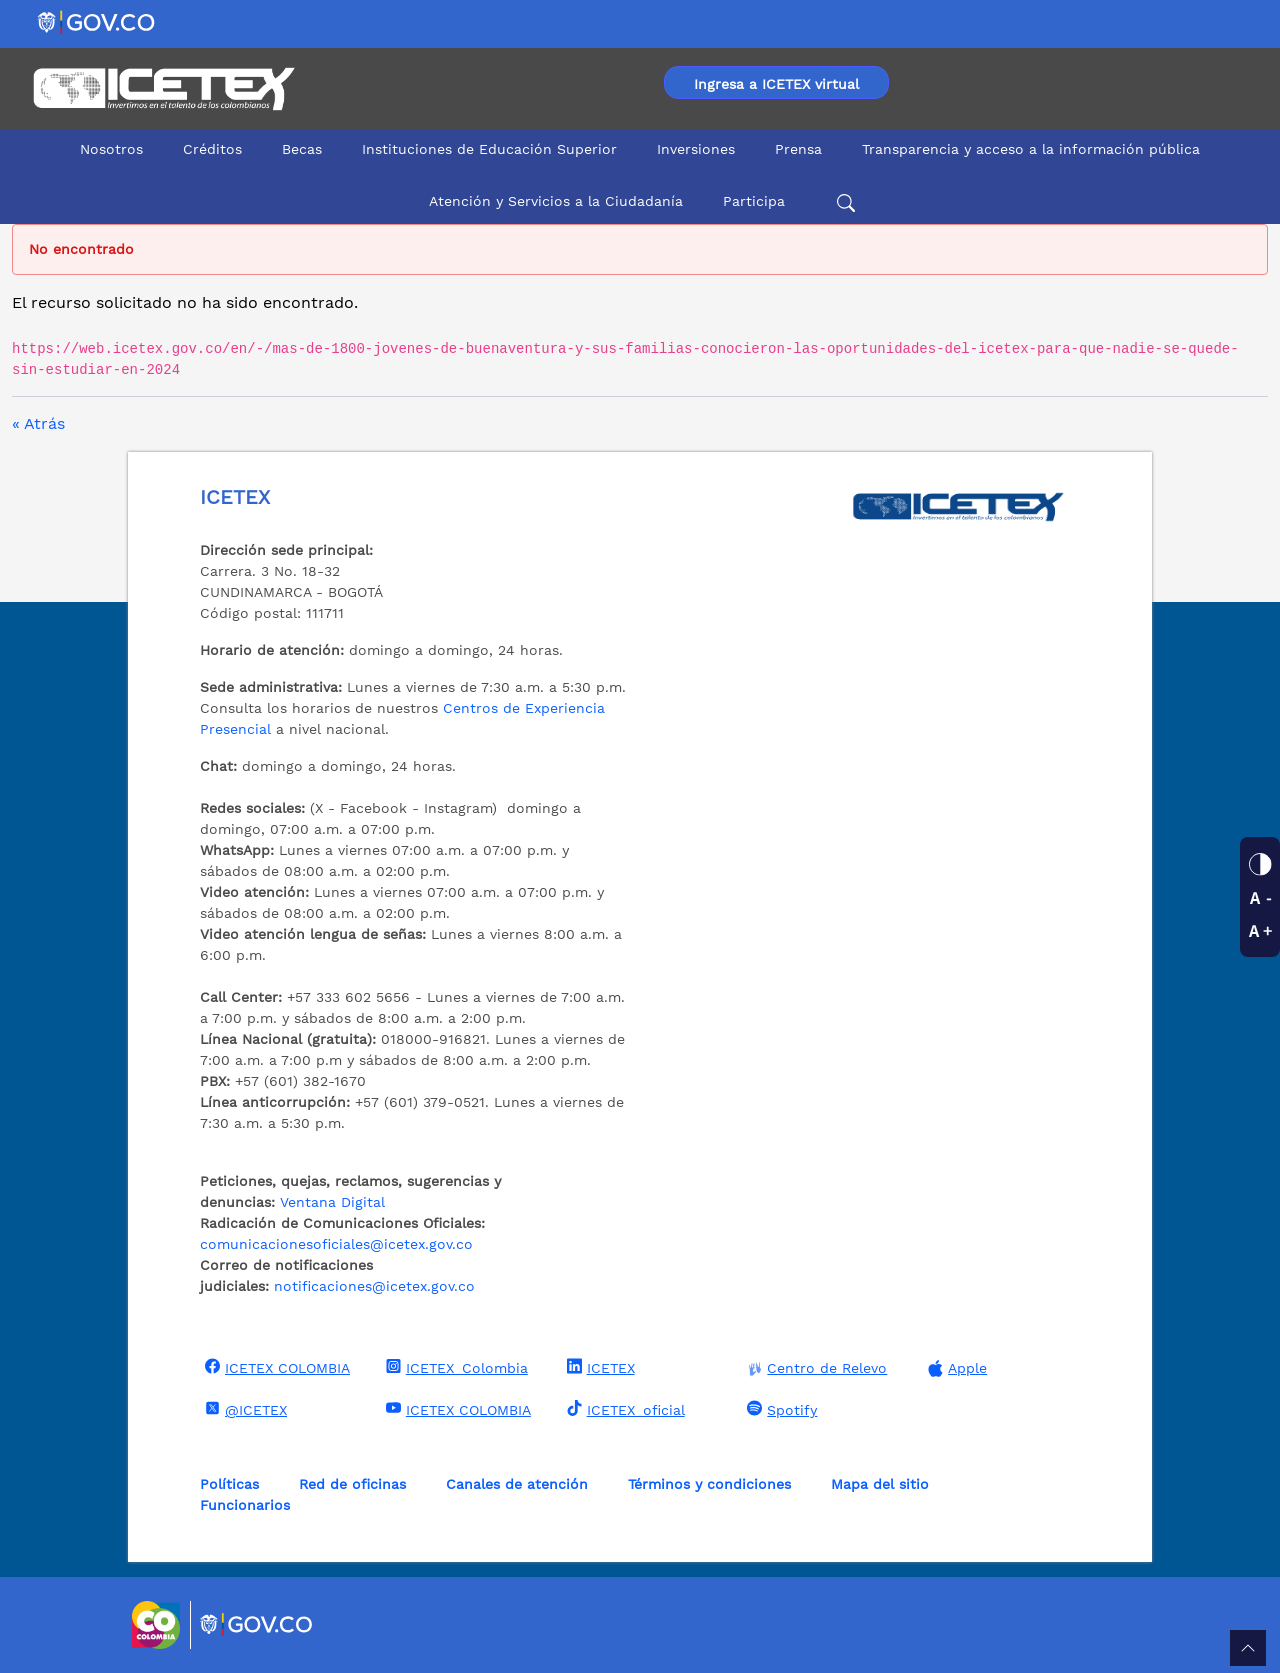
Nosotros (111, 149)
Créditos (212, 149)
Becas (302, 149)
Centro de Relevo (814, 1368)
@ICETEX (243, 1409)
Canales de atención (517, 1484)
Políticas (229, 1484)
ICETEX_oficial (623, 1409)
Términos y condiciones (709, 1484)
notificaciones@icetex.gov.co (374, 1286)
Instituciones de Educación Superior (489, 149)
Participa (754, 201)
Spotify (779, 1409)
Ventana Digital (332, 1202)
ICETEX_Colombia (454, 1367)
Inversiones (696, 149)
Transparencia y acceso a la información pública (1031, 149)
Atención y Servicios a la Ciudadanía (556, 201)
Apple (955, 1368)
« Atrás (38, 423)
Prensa (798, 149)
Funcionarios (245, 1505)
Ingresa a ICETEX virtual (776, 84)
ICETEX (598, 1367)
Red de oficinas (352, 1484)
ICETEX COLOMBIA (275, 1367)
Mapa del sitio (880, 1484)
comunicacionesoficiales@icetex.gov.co (336, 1244)
